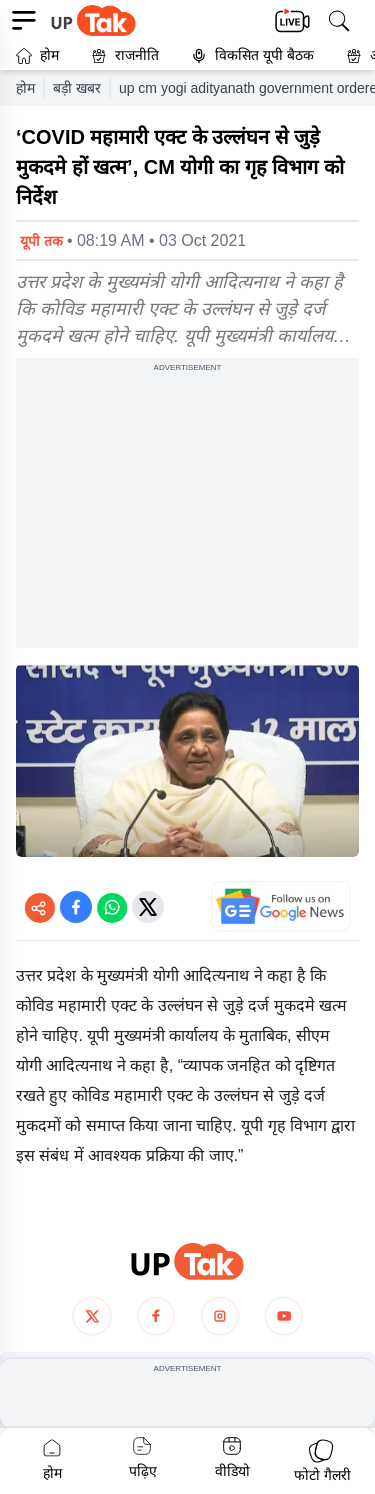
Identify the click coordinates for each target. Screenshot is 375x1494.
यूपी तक (41, 241)
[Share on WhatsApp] (112, 907)
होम (37, 55)
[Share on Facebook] (76, 907)
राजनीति (125, 55)
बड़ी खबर (77, 88)
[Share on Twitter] (148, 907)
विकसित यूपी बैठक (252, 55)
